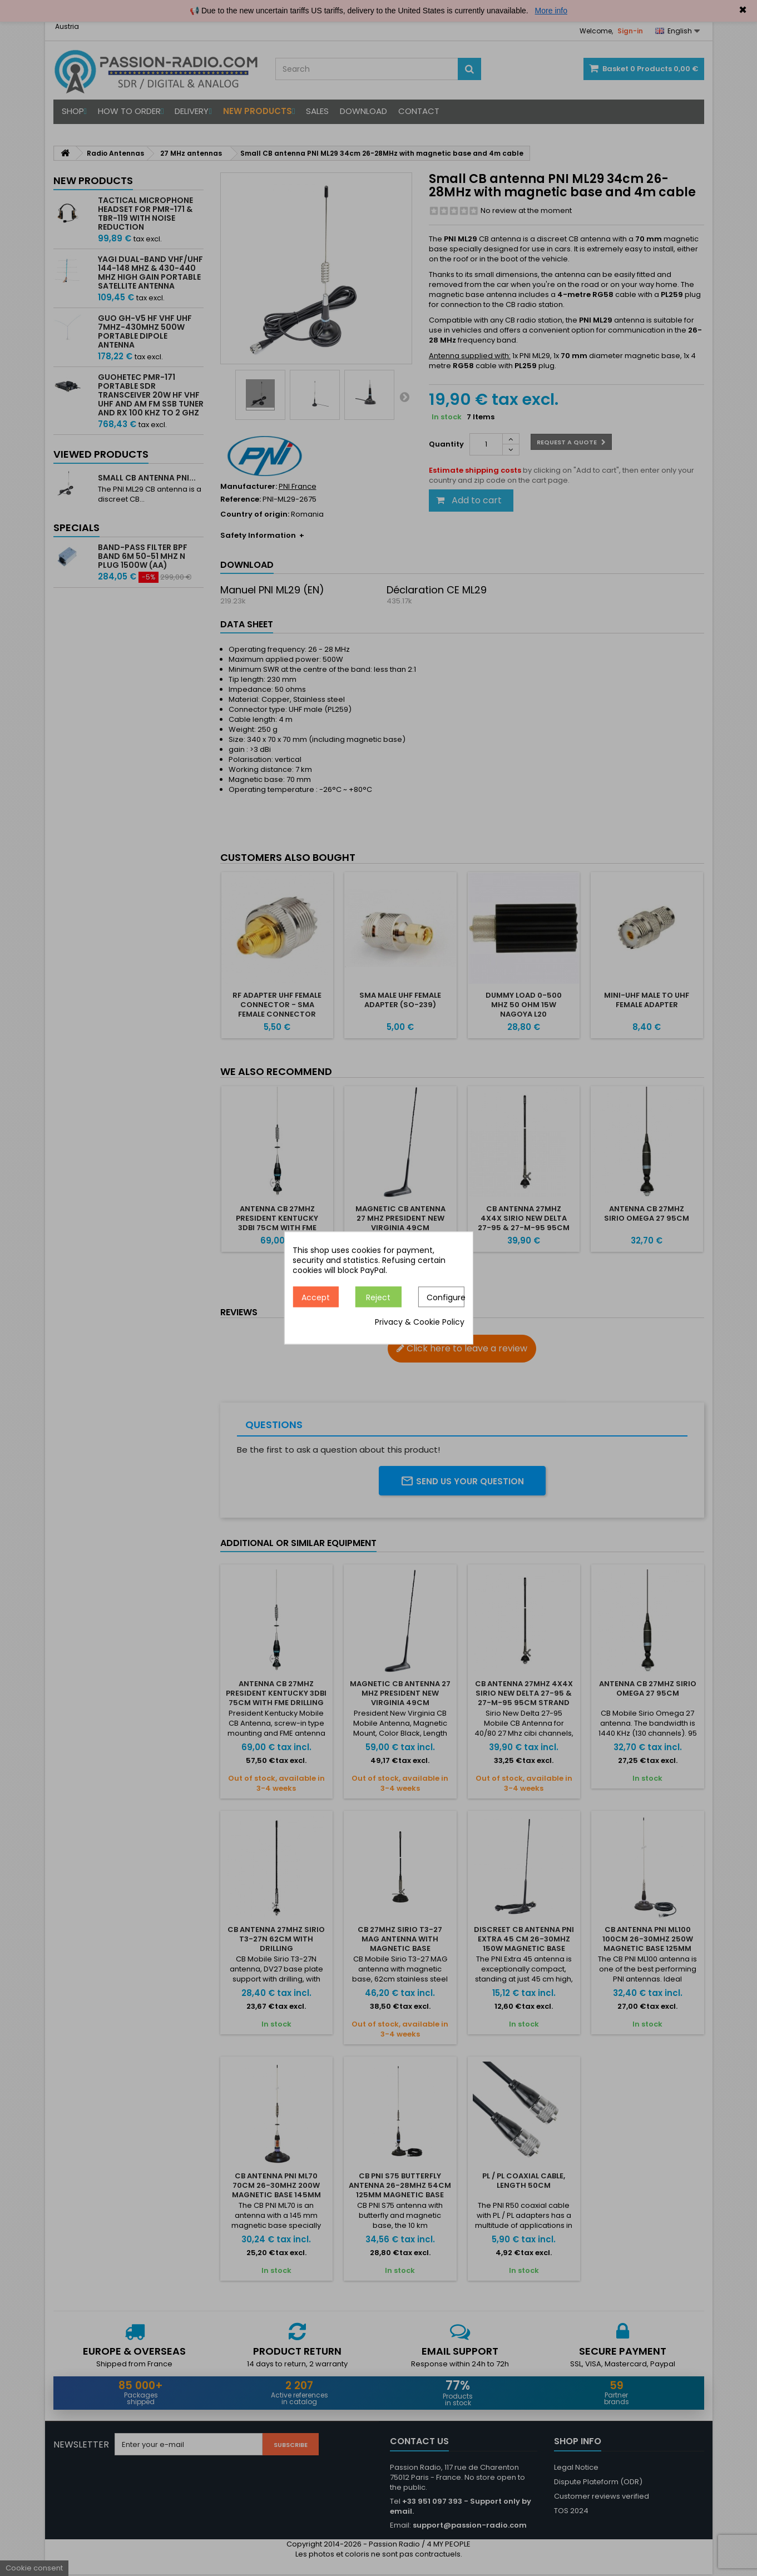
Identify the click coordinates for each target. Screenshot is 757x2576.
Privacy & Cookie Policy (419, 1322)
